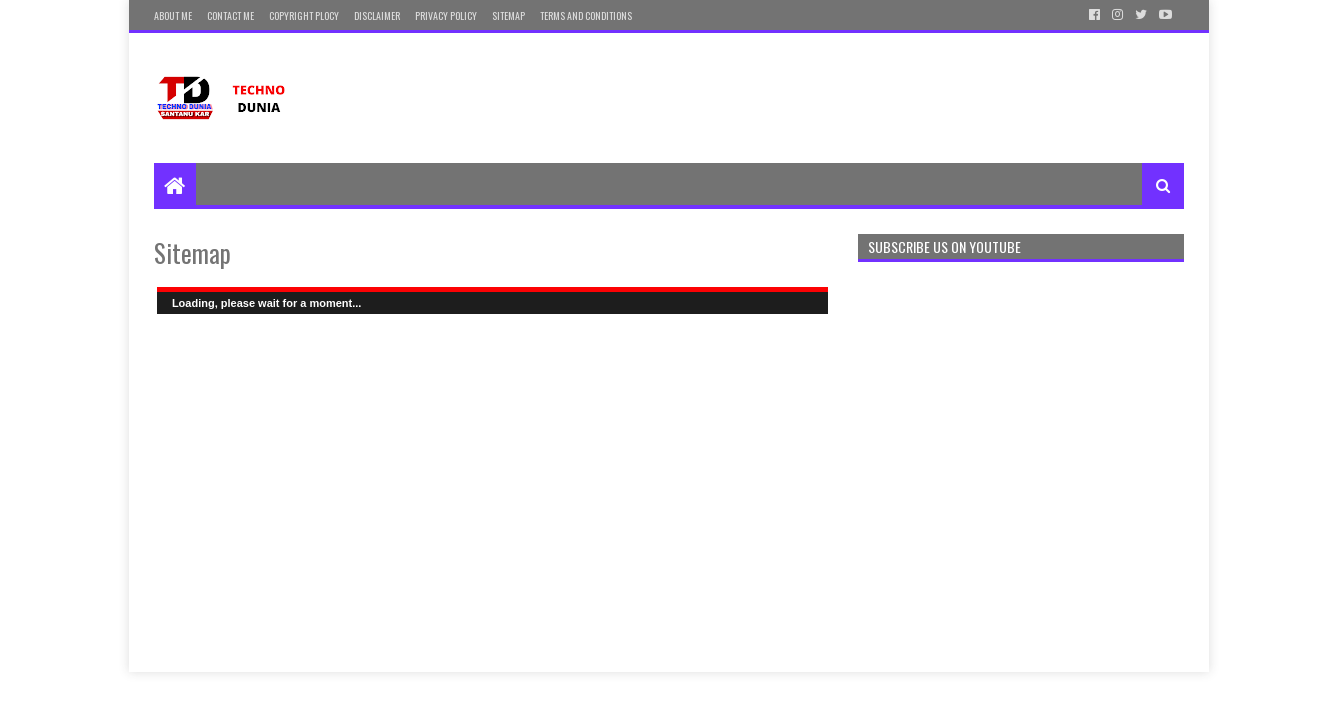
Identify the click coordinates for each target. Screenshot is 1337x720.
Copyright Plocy (304, 15)
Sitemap (508, 15)
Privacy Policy (446, 15)
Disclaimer (377, 15)
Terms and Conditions (586, 15)
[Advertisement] (820, 98)
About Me (173, 15)
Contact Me (230, 15)
